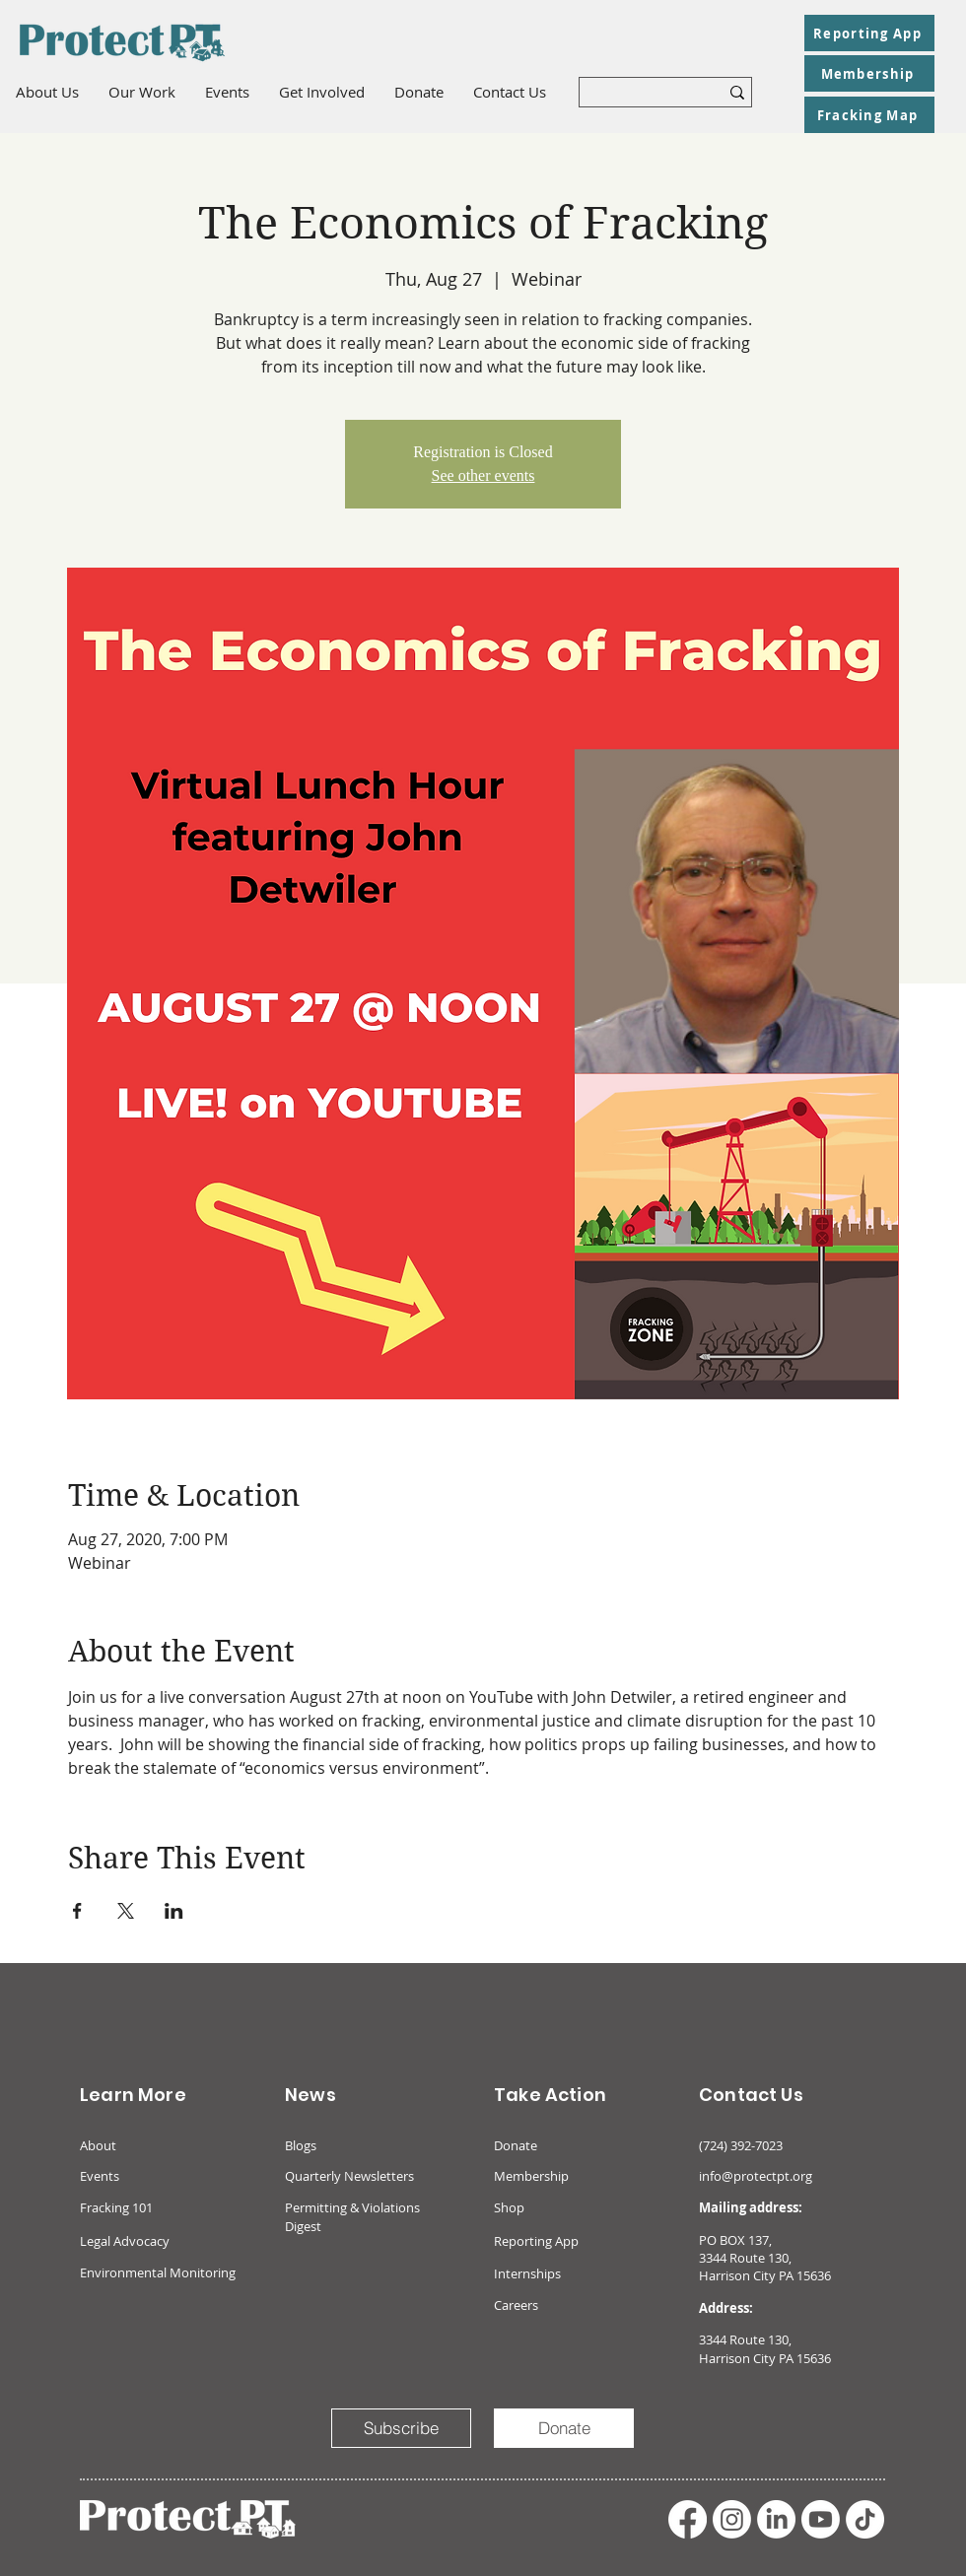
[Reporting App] (869, 33)
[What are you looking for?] (634, 95)
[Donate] (564, 2428)
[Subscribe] (401, 2428)
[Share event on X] (125, 1911)
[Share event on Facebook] (77, 1911)
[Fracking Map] (869, 115)
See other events (483, 475)
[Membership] (869, 73)
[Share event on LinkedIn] (174, 1911)
